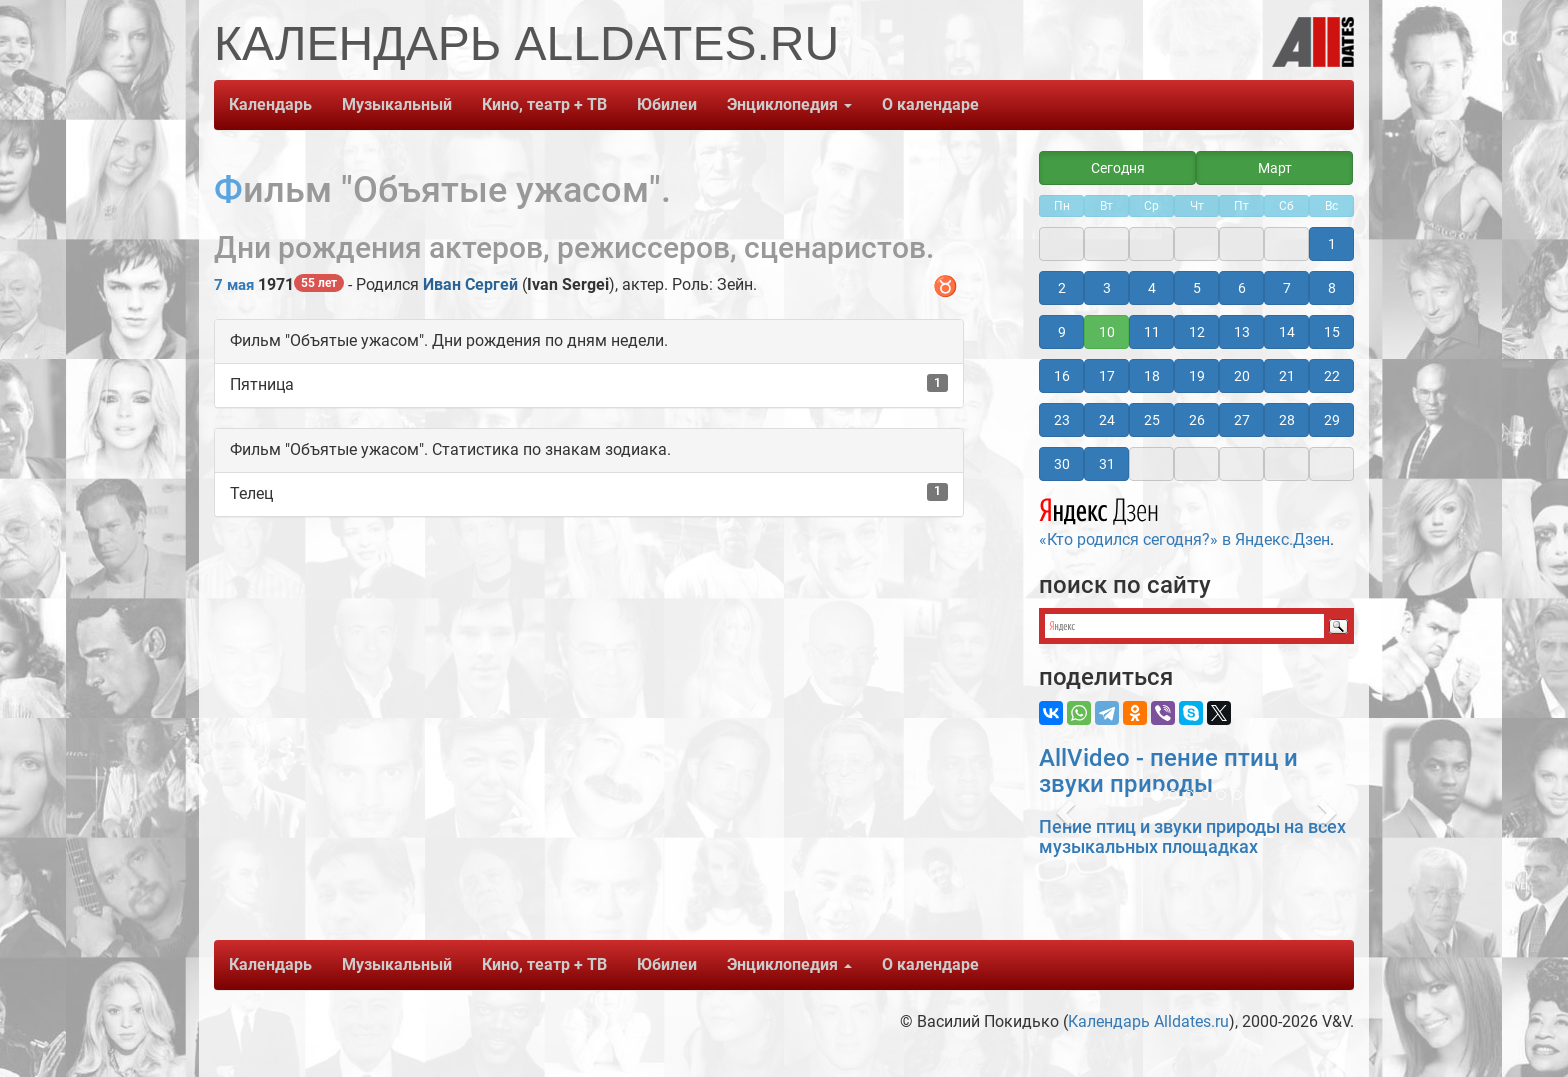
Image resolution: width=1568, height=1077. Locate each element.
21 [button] (1287, 376)
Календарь (270, 104)
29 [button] (1332, 420)
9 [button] (1062, 332)
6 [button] (1242, 288)
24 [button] (1107, 420)
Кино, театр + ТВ (544, 104)
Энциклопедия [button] (789, 104)
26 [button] (1197, 420)
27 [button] (1242, 420)
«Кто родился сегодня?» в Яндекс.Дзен (1184, 520)
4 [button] (1152, 288)
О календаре (930, 104)
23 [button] (1062, 420)
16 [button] (1062, 376)
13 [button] (1242, 332)
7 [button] (1287, 288)
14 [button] (1287, 332)
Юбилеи (667, 104)
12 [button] (1197, 332)
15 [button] (1332, 332)
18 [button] (1152, 376)
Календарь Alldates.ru (1148, 1021)
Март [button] (1275, 168)
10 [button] (1107, 332)
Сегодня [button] (1118, 168)
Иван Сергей (470, 284)
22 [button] (1332, 376)
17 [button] (1107, 376)
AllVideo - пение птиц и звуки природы (1168, 771)
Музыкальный (397, 104)
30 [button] (1062, 464)
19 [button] (1197, 376)
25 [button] (1152, 420)
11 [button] (1152, 332)
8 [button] (1332, 288)
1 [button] (1332, 244)
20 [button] (1242, 376)
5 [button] (1197, 288)
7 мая (234, 285)
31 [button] (1107, 464)
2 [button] (1062, 288)
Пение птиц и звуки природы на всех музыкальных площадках (1192, 836)
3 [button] (1107, 288)
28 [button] (1287, 420)
